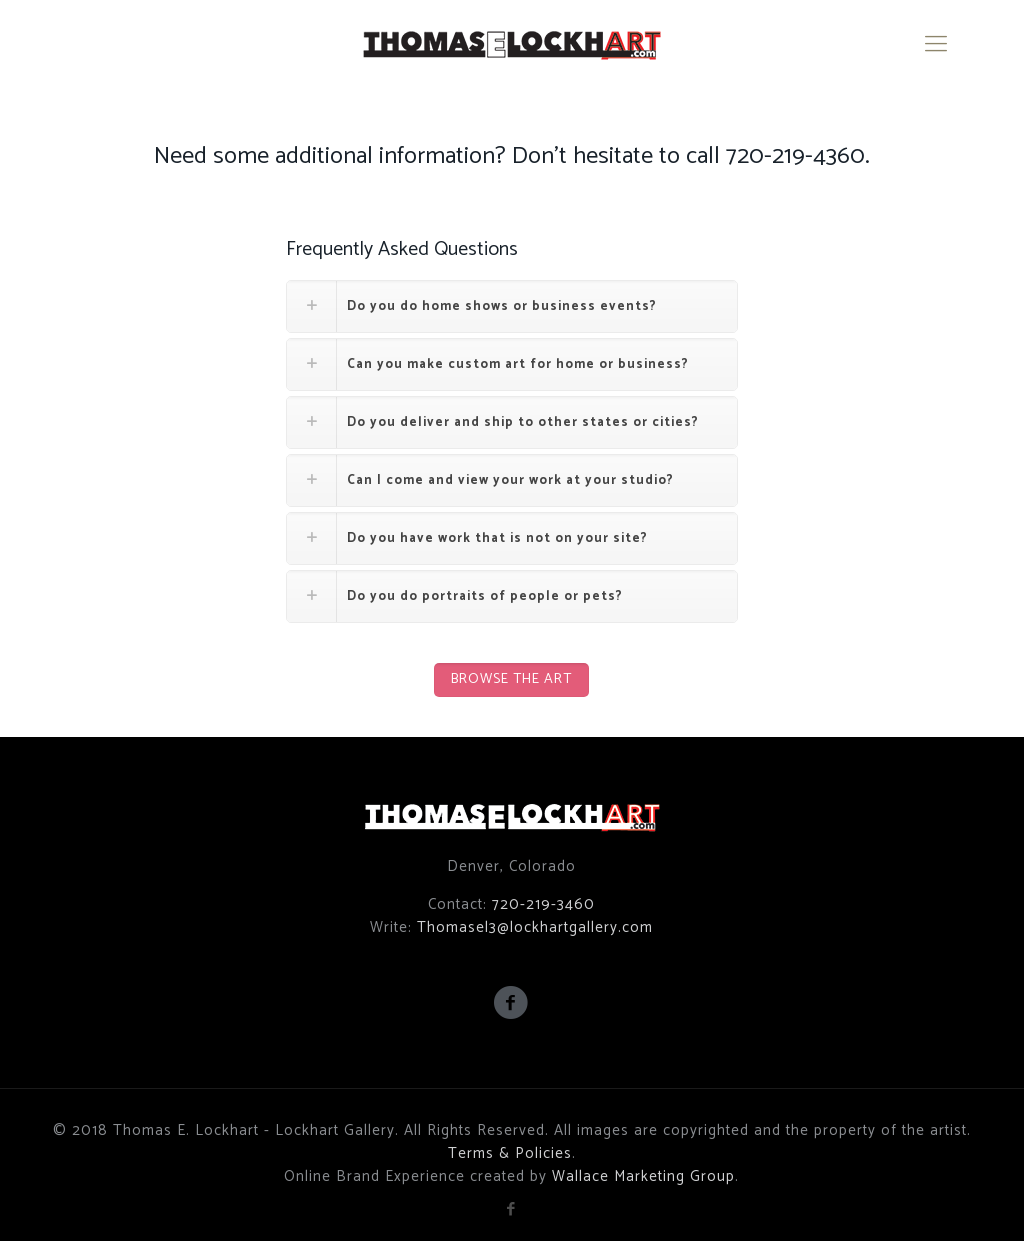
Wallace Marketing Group (643, 1176)
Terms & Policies (510, 1153)
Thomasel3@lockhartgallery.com (535, 927)
